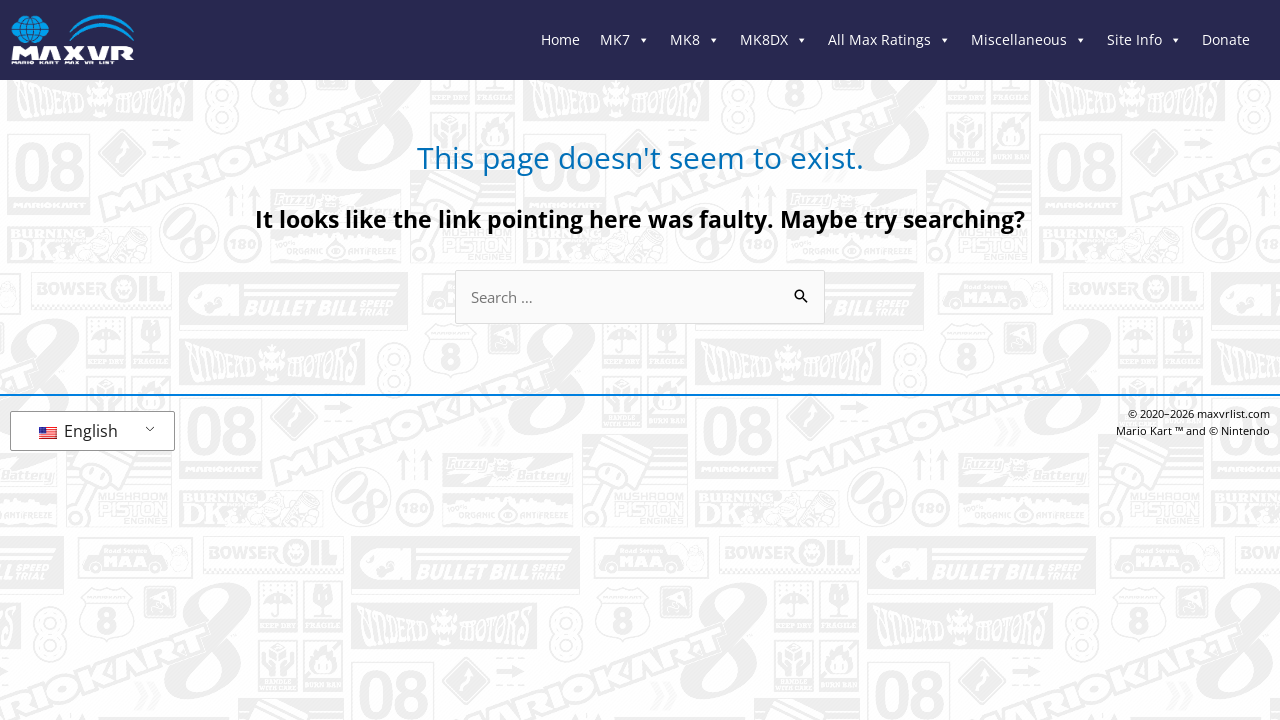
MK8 (695, 40)
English (78, 431)
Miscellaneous (1029, 40)
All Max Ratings (889, 40)
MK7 (625, 40)
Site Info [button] (1144, 40)
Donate (1226, 39)
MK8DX (774, 40)
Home (560, 39)
